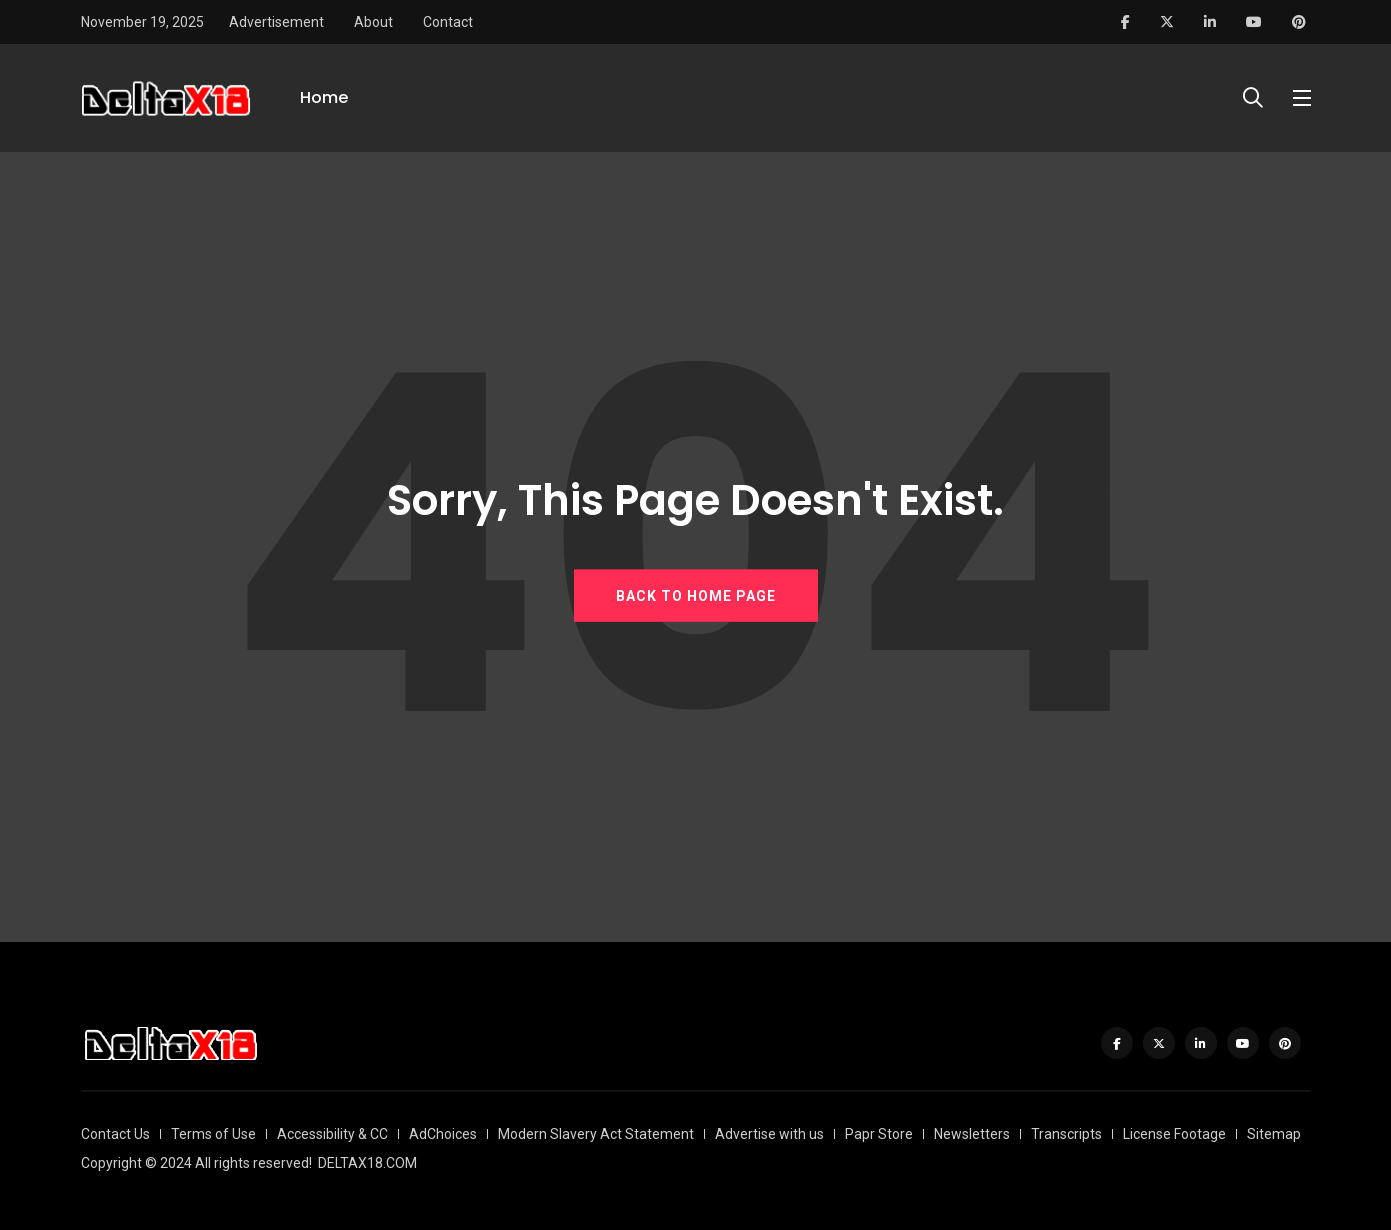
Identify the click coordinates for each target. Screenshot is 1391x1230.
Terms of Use (213, 1134)
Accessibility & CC (332, 1134)
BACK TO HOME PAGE (696, 596)
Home (324, 97)
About (373, 22)
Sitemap (1274, 1134)
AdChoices (443, 1134)
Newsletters (972, 1134)
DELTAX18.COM (367, 1163)
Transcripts (1066, 1134)
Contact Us (115, 1134)
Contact (448, 22)
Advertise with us (769, 1134)
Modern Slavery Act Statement (596, 1134)
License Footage (1174, 1134)
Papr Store (879, 1134)
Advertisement (276, 22)
